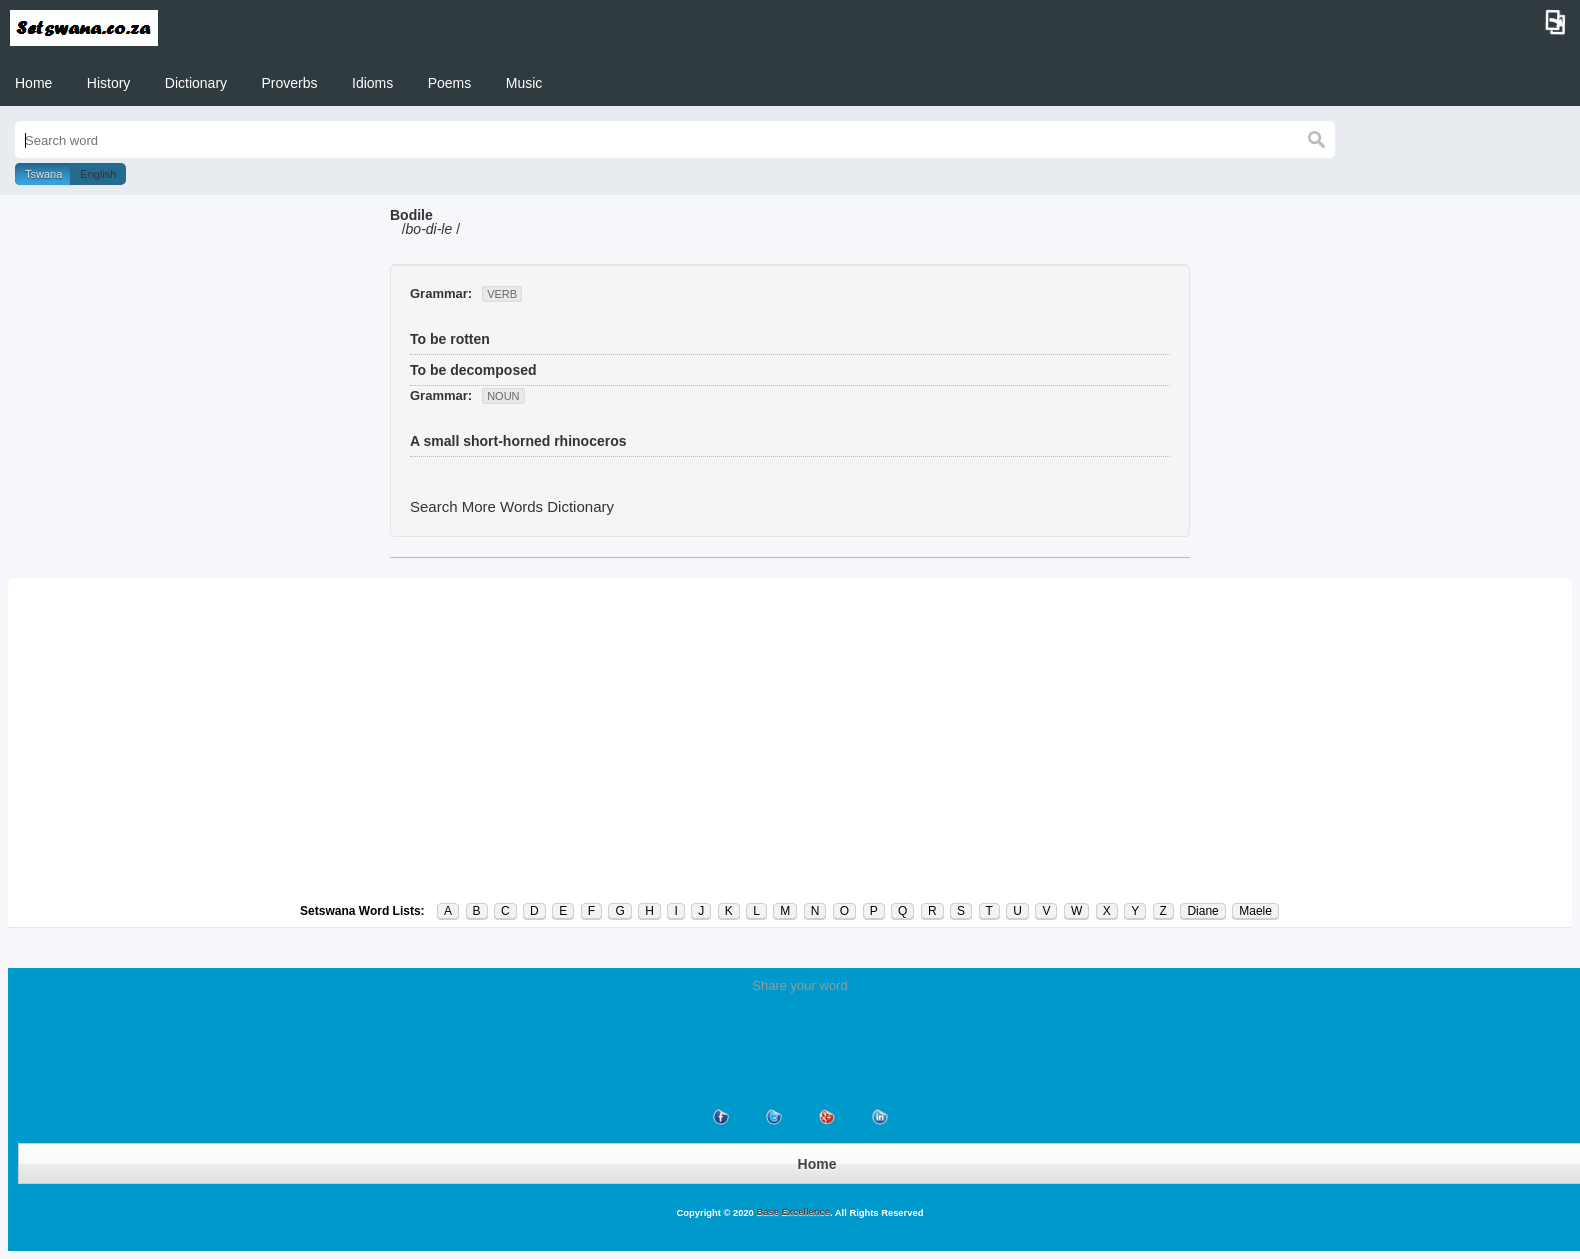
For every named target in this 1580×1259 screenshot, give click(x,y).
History (109, 83)
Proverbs (290, 83)
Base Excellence (792, 1212)
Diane (1202, 911)
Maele (1255, 911)
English (98, 174)
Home (33, 83)
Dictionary (196, 83)
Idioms (372, 83)
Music (524, 83)
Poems (450, 83)
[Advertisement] (790, 740)
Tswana (43, 174)
